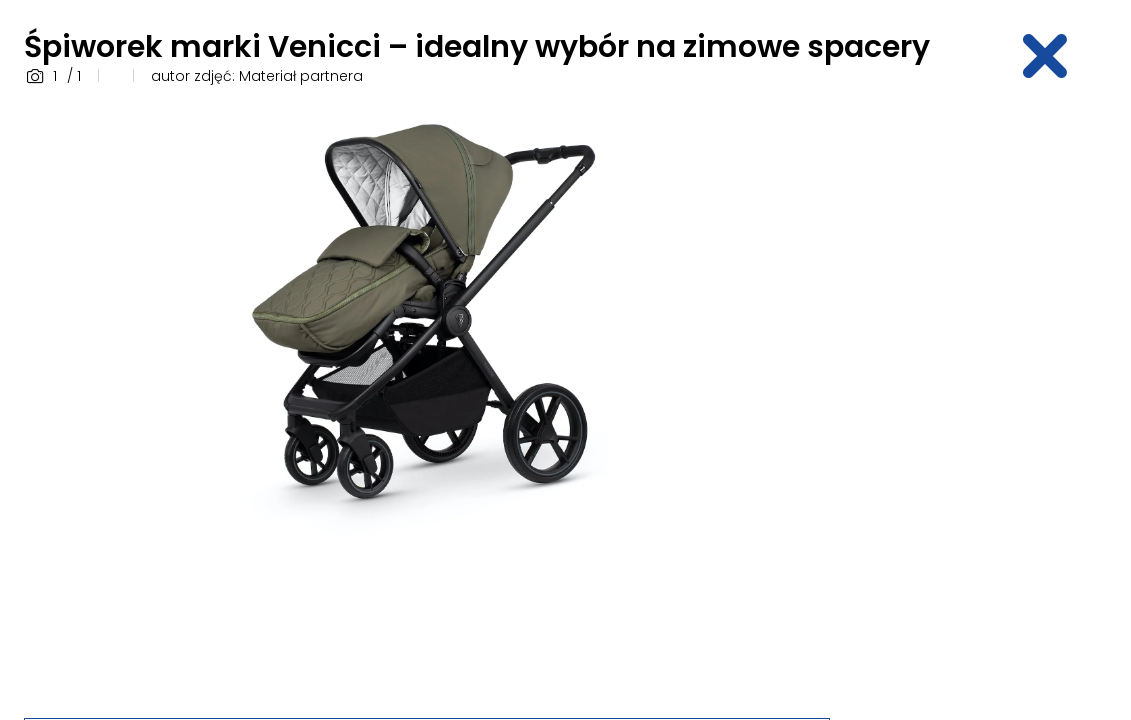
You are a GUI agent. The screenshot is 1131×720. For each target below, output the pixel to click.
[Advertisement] (992, 403)
